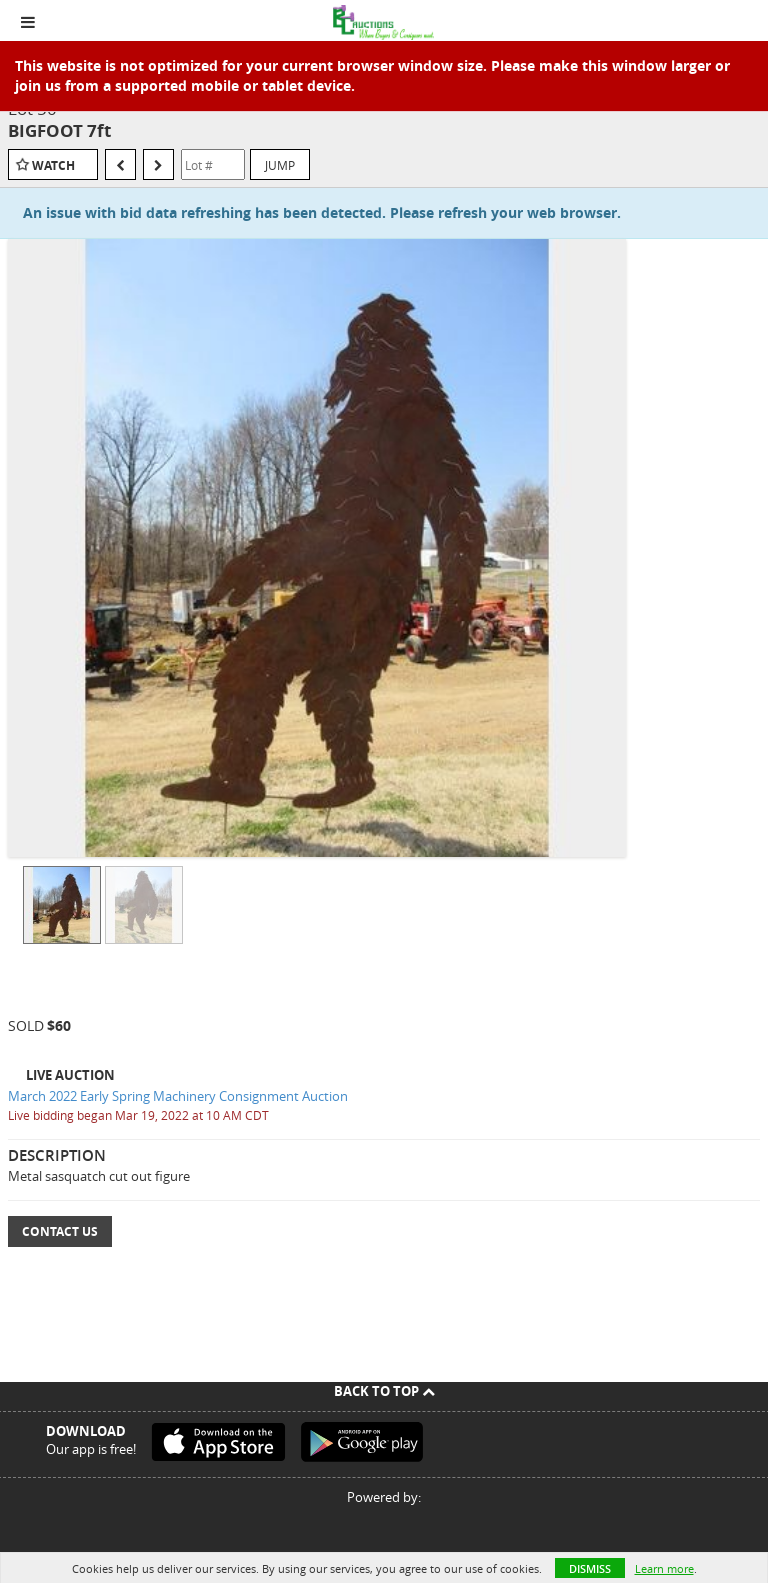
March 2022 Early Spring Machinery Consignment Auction (178, 1096)
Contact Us (60, 1231)
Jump (280, 165)
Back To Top (384, 1391)
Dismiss (590, 1568)
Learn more (664, 1568)
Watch (53, 165)
